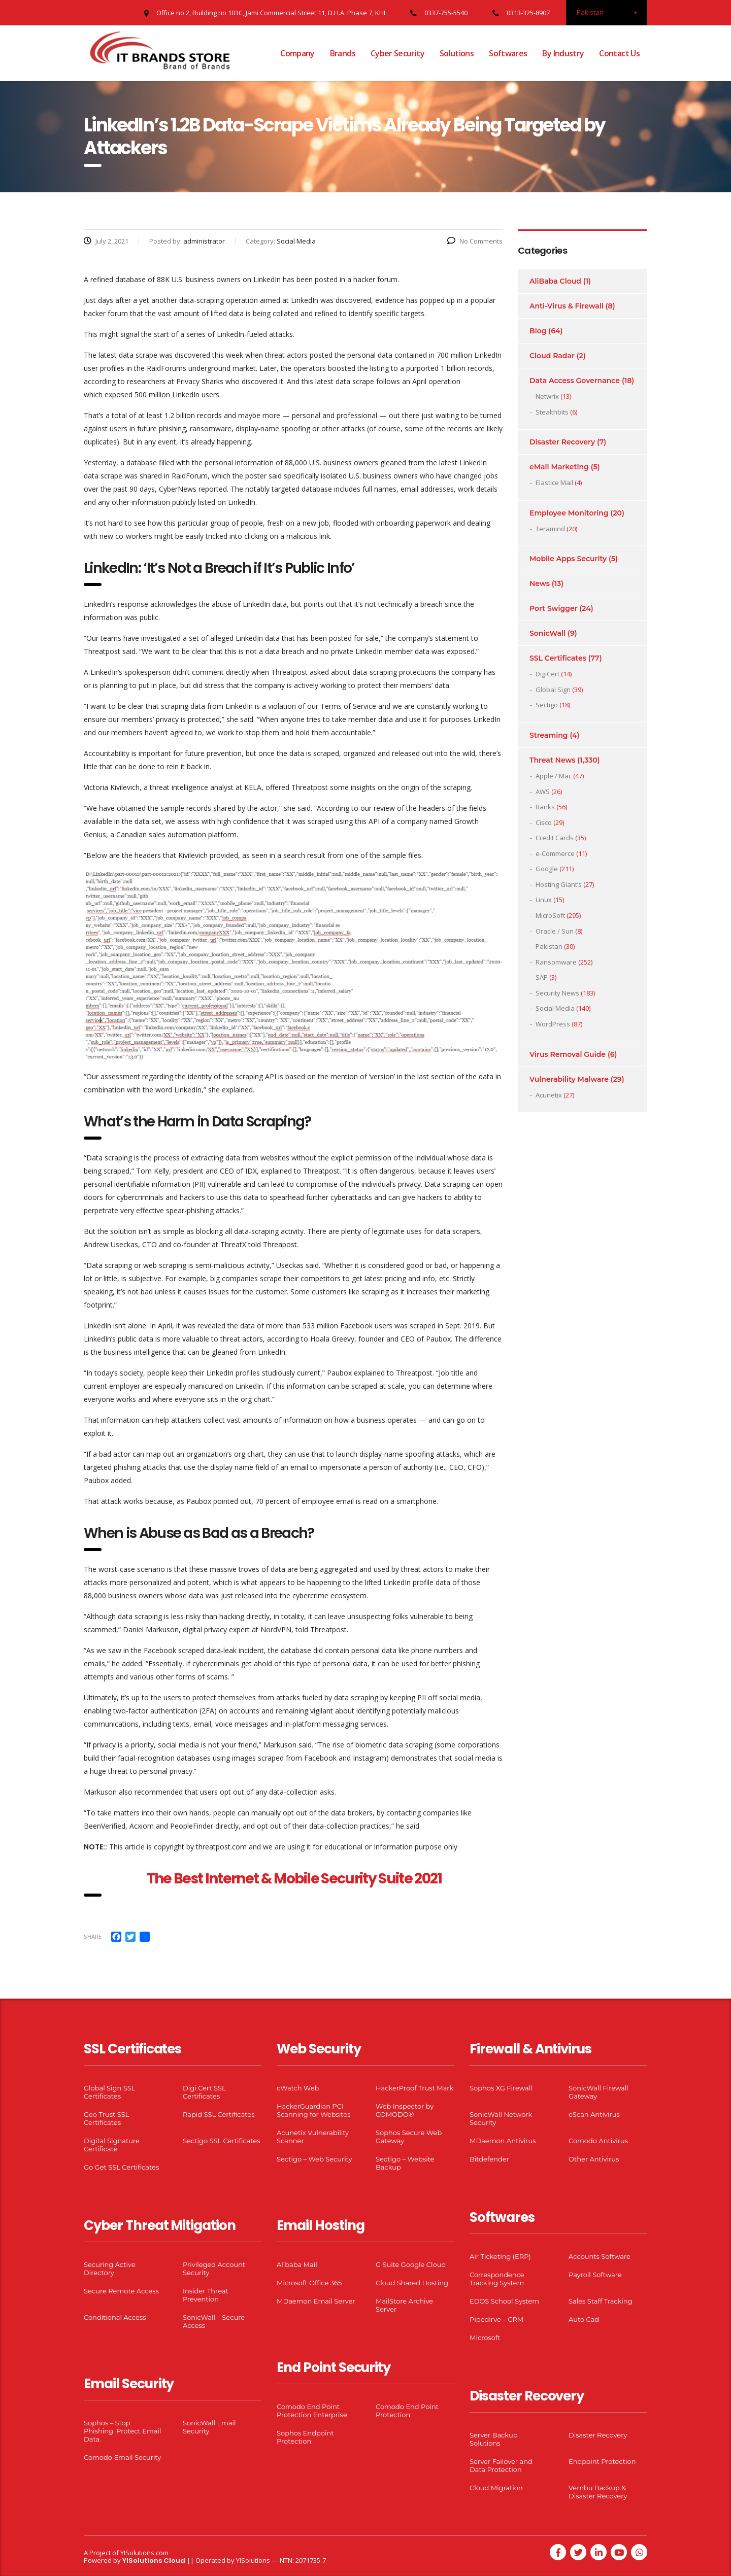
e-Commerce (555, 853)
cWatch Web (298, 2088)
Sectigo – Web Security (314, 2159)
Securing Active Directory (110, 2268)
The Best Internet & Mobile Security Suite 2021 (294, 1878)
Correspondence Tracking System (497, 2279)
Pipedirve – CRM (496, 2319)
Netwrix (547, 396)
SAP (542, 977)
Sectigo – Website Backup (405, 2163)
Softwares (508, 53)
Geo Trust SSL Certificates (106, 2118)
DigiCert (547, 673)
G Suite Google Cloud (411, 2264)
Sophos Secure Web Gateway (409, 2136)
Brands (342, 53)
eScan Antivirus (594, 2114)
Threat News (552, 760)
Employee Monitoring (569, 513)
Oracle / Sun (555, 931)
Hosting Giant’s (559, 884)
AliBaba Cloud (555, 281)
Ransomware (556, 962)
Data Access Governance (574, 380)
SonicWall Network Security (501, 2118)
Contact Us (619, 53)
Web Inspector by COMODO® (405, 2110)
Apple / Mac (554, 775)
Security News (557, 993)
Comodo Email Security (122, 2457)
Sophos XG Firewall (501, 2088)
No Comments (475, 241)
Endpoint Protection (602, 2461)
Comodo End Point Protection (407, 2410)
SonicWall (547, 633)
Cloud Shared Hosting (412, 2283)
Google (547, 868)
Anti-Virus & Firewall (566, 306)
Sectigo (547, 704)
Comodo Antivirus (598, 2141)
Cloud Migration (496, 2488)
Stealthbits (552, 412)
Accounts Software (599, 2256)
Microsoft (485, 2337)
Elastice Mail (554, 482)
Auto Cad (584, 2319)
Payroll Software (595, 2275)
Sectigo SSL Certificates (221, 2141)
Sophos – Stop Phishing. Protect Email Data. (122, 2431)
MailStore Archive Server (404, 2305)
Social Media (555, 1008)
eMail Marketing (559, 466)
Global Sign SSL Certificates (109, 2092)
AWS (543, 791)
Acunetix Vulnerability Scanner (313, 2136)
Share (93, 1936)
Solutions (457, 53)
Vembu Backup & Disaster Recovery (598, 2492)
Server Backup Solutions (493, 2439)
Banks (545, 806)
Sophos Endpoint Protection (305, 2437)
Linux (544, 899)
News (539, 583)
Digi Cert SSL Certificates (204, 2092)
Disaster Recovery (562, 441)
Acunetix (549, 1095)
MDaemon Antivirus (503, 2141)
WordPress (553, 1023)
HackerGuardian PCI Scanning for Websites (314, 2110)
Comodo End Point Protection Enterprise (312, 2410)
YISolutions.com (144, 2552)
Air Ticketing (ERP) (500, 2256)
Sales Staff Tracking (601, 2301)
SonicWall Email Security (209, 2427)
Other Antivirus (594, 2159)
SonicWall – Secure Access (214, 2321)
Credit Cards (555, 837)
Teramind (550, 528)
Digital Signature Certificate (112, 2145)
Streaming (548, 735)
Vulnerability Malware (569, 1079)
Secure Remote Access (121, 2291)
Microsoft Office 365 (309, 2283)
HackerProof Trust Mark (414, 2088)
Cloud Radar (552, 355)
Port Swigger (553, 608)
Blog (537, 330)
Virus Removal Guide (567, 1054)
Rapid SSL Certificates (219, 2114)
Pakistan (549, 946)
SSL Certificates (557, 658)
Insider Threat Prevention (205, 2295)
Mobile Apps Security (568, 558)
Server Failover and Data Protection (501, 2465)
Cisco (544, 822)
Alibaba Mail (297, 2264)
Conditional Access (115, 2317)
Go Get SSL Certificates (121, 2167)
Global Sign (553, 689)
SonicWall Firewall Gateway (598, 2092)
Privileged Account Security (214, 2268)
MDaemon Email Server (316, 2301)
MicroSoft (550, 915)
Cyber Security (397, 53)
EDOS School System (504, 2301)
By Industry (563, 53)
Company (297, 53)
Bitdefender (489, 2159)
